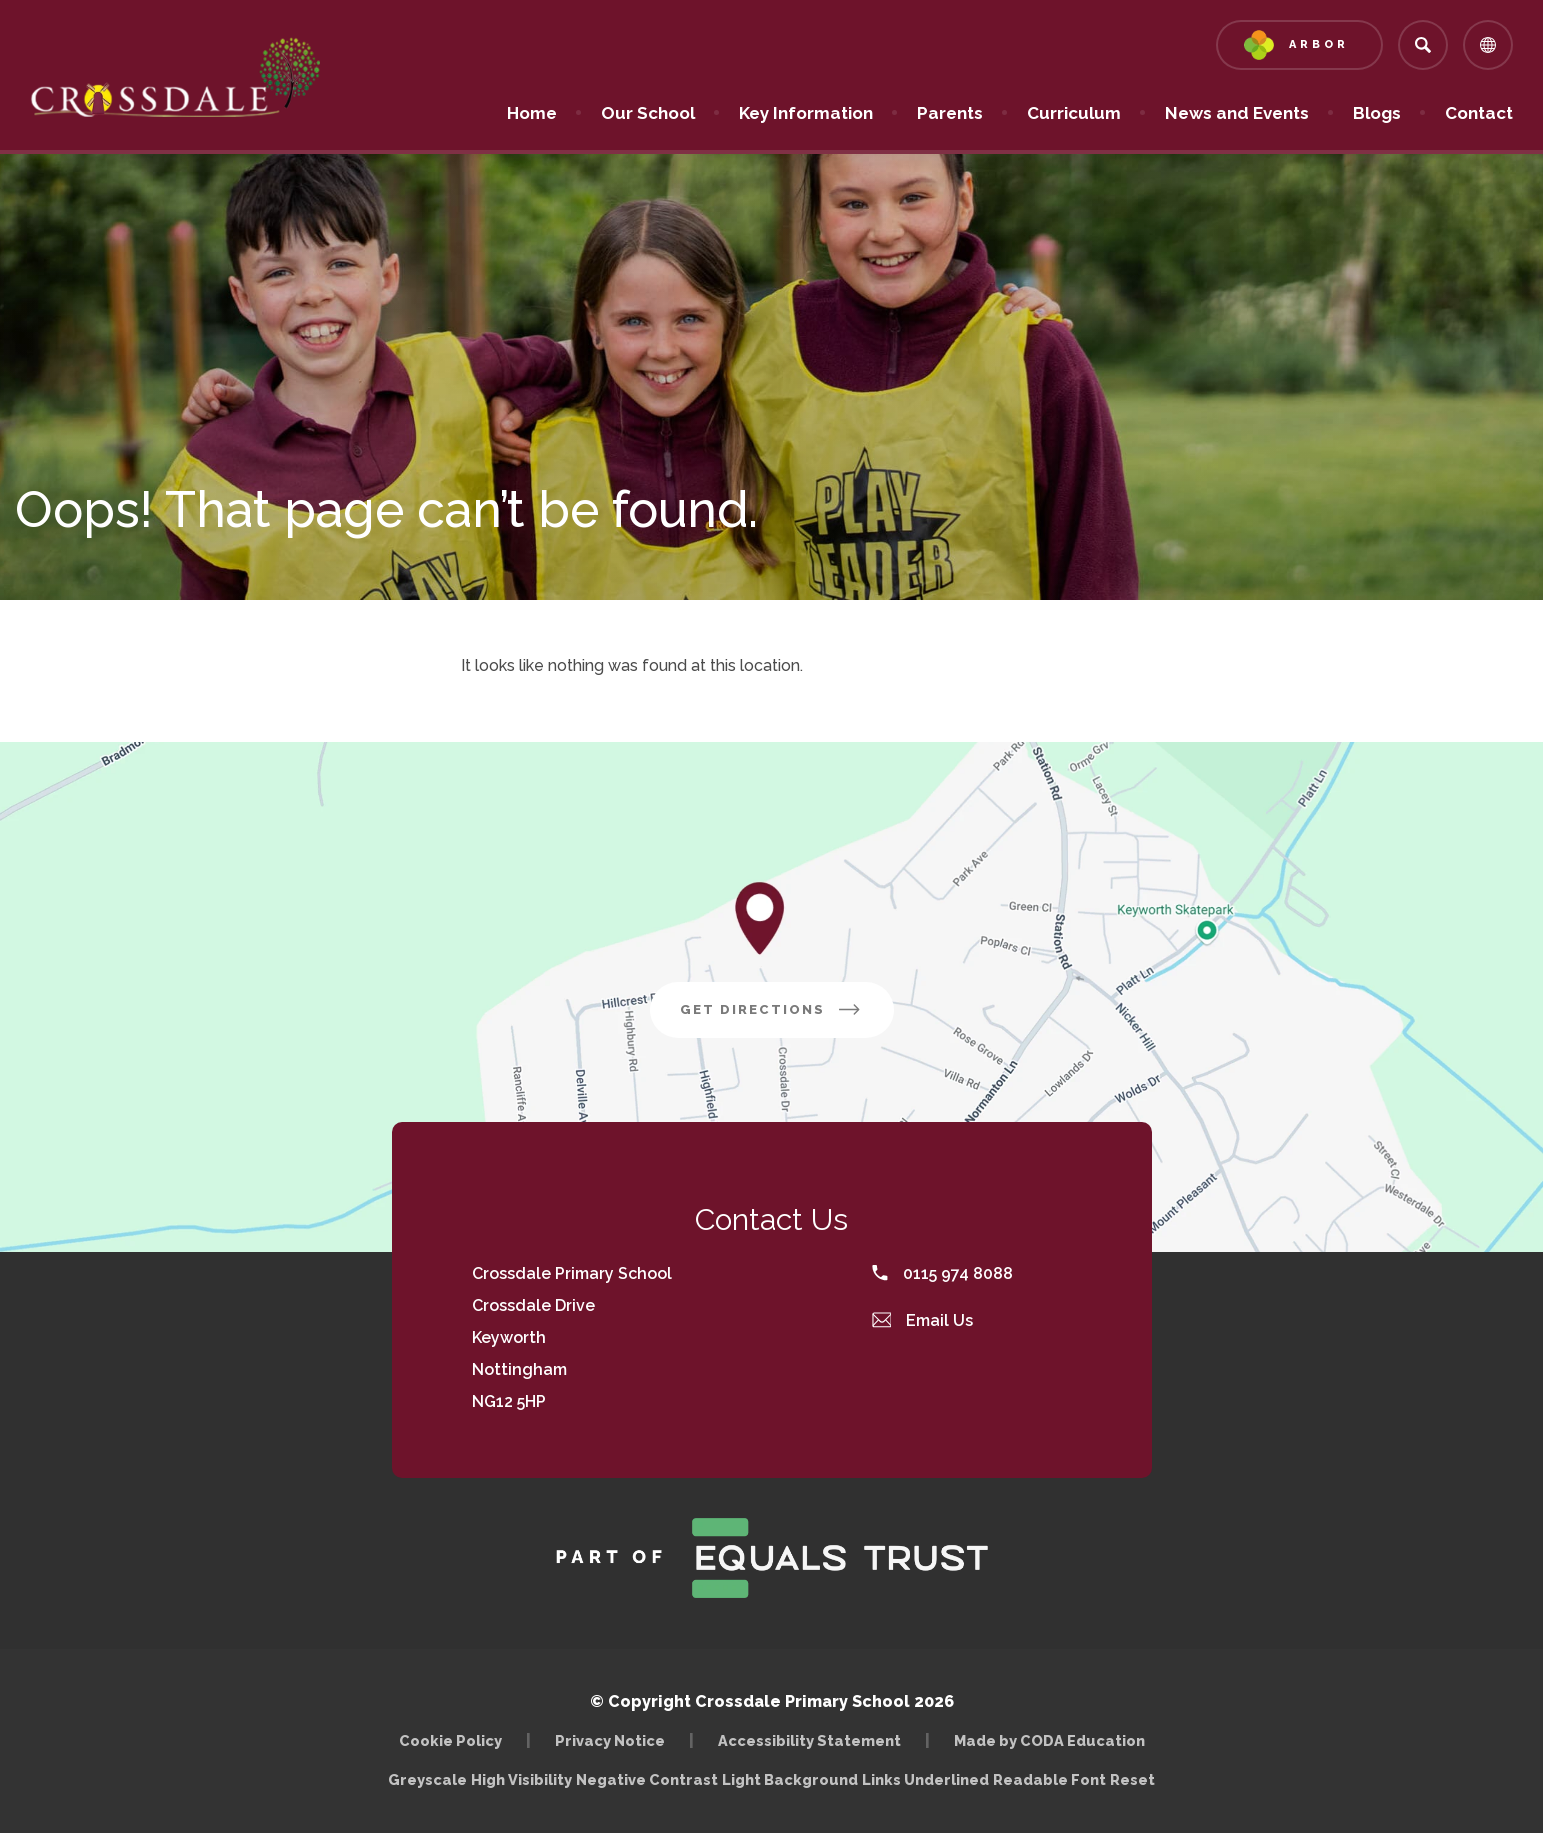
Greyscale (427, 1779)
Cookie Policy (450, 1740)
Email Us (923, 1320)
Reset (1132, 1779)
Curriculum (1074, 113)
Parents (950, 113)
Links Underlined (925, 1779)
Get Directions (772, 1009)
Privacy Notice (610, 1740)
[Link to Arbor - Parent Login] (1299, 45)
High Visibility (521, 1779)
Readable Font (1049, 1779)
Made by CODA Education (1049, 1740)
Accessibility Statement (809, 1740)
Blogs (1377, 113)
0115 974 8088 (942, 1273)
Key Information (806, 113)
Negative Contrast (647, 1779)
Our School (648, 113)
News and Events (1237, 113)
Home (532, 113)
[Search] (1423, 45)
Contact (1479, 113)
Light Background (790, 1779)
